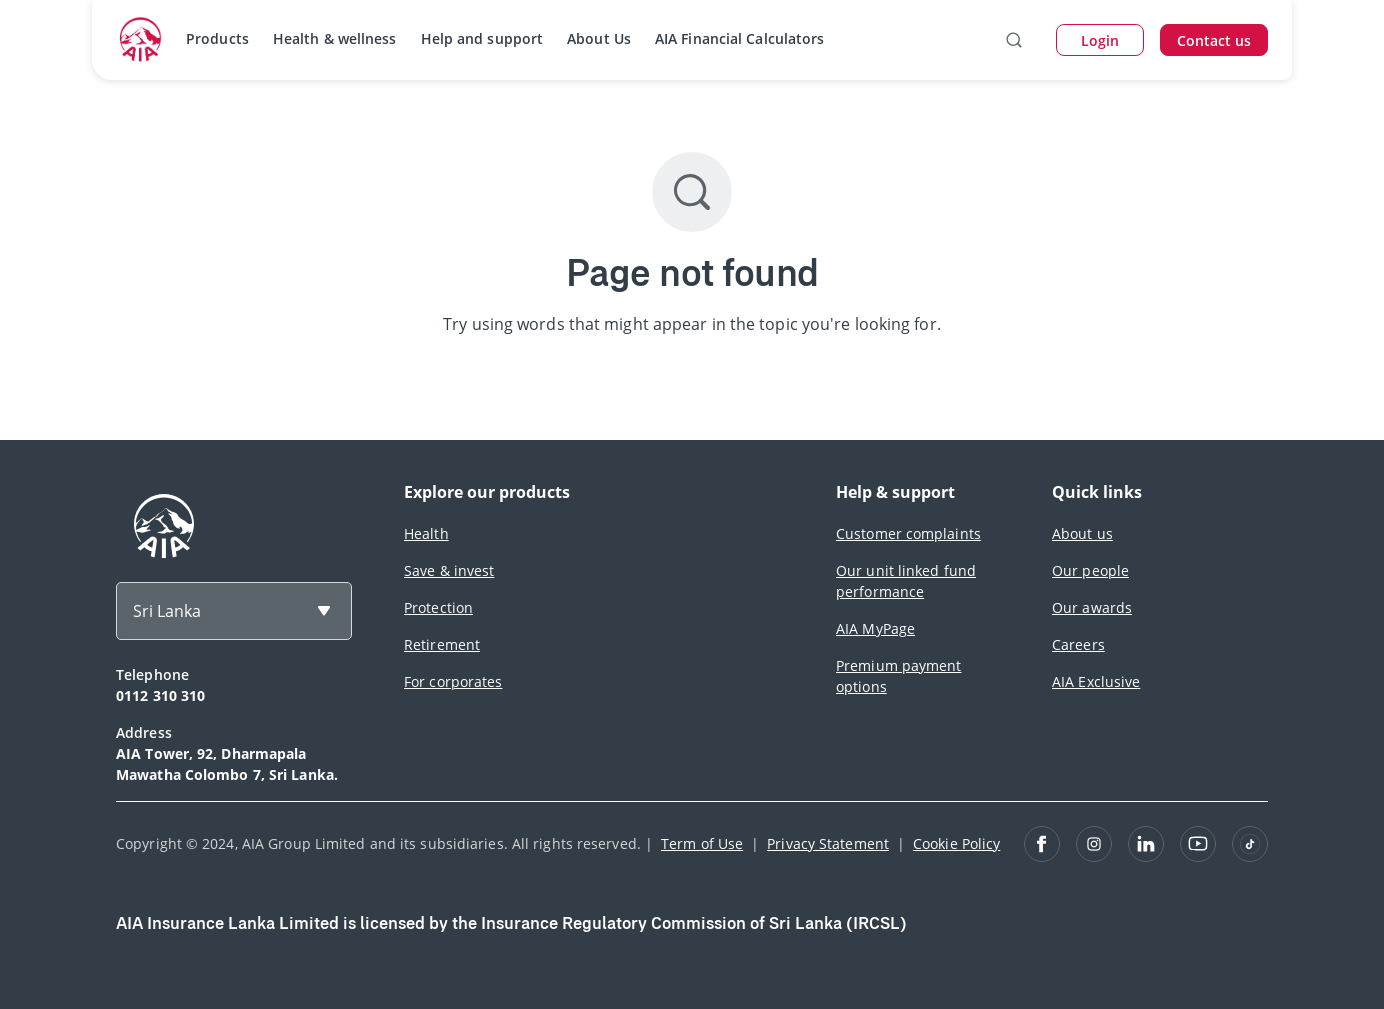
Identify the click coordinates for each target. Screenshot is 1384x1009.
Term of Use (702, 843)
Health (426, 533)
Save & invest (449, 570)
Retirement (442, 644)
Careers (1078, 644)
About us (1082, 533)
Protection (438, 607)
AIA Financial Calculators (740, 38)
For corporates (453, 681)
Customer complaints (908, 533)
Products (217, 38)
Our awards (1092, 607)
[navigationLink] (141, 40)
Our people (1090, 570)
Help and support (482, 38)
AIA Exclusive (1096, 681)
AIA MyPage (875, 628)
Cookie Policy (956, 843)
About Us (599, 38)
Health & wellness (335, 38)
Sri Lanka (167, 611)
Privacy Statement (828, 843)
